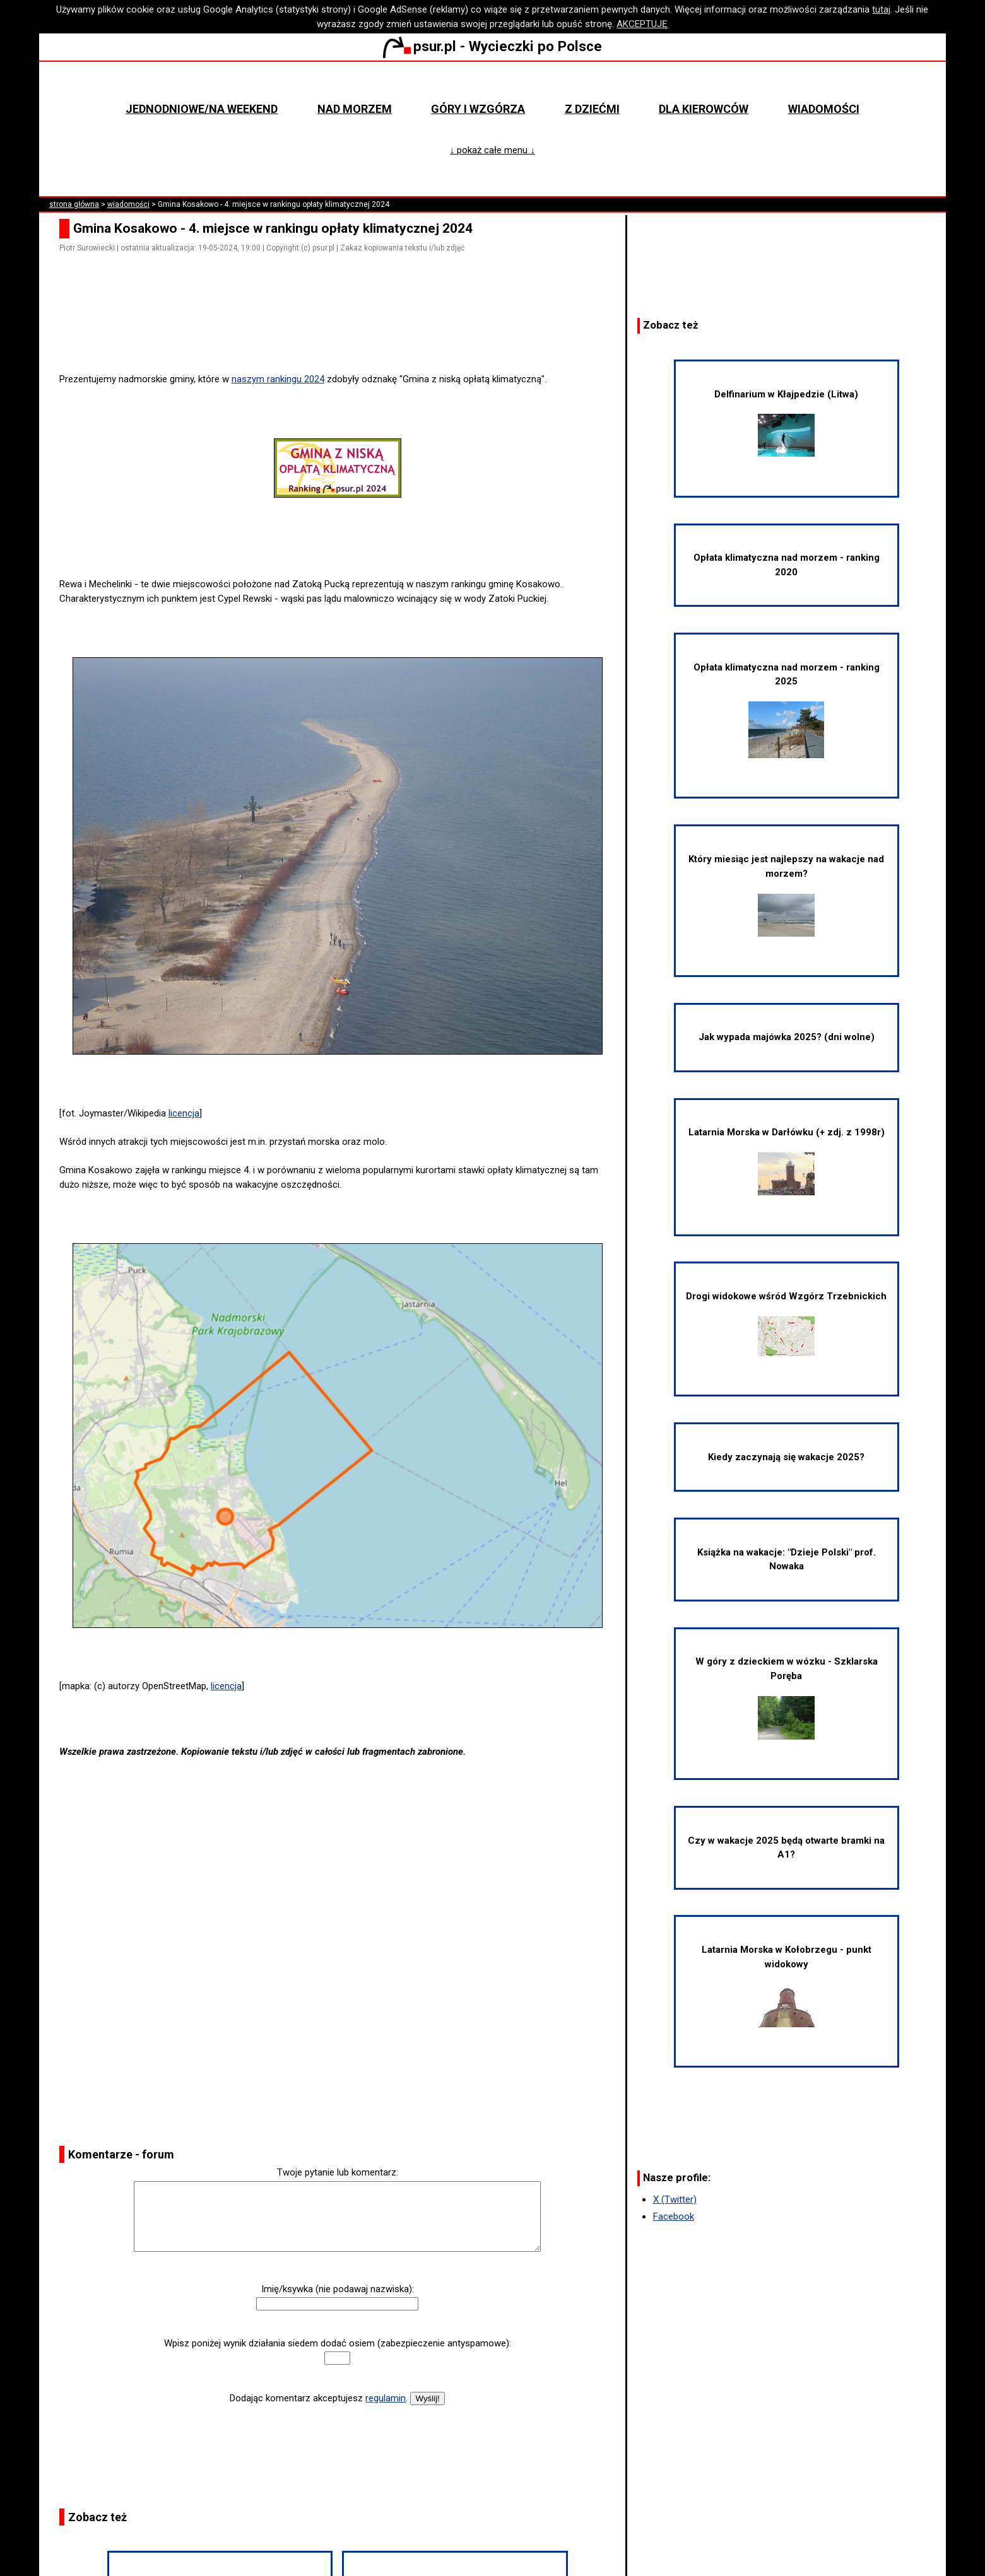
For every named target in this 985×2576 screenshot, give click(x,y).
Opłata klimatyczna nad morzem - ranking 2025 (786, 710)
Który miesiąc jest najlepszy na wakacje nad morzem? (786, 894)
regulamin (385, 2398)
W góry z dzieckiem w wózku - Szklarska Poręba (786, 1697)
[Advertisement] (343, 336)
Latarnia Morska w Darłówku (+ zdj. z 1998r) (786, 1161)
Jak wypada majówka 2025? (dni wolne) (787, 1037)
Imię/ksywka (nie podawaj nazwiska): (337, 2289)
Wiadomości (823, 108)
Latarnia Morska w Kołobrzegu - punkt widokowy (786, 1985)
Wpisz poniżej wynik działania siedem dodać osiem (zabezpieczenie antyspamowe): (337, 2343)
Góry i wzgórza (478, 108)
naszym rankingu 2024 (278, 379)
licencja (183, 1113)
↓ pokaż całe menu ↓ (492, 150)
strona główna (74, 204)
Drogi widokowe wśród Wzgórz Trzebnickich (786, 1323)
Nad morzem (354, 108)
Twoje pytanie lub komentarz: (337, 2172)
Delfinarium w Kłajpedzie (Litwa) (786, 423)
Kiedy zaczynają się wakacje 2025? (786, 1457)
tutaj (881, 9)
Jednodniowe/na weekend (202, 108)
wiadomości (128, 204)
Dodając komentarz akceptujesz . (319, 2398)
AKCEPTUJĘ (642, 24)
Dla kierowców (703, 108)
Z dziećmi (592, 108)
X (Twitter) (675, 2199)
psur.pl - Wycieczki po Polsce (492, 46)
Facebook (673, 2216)
